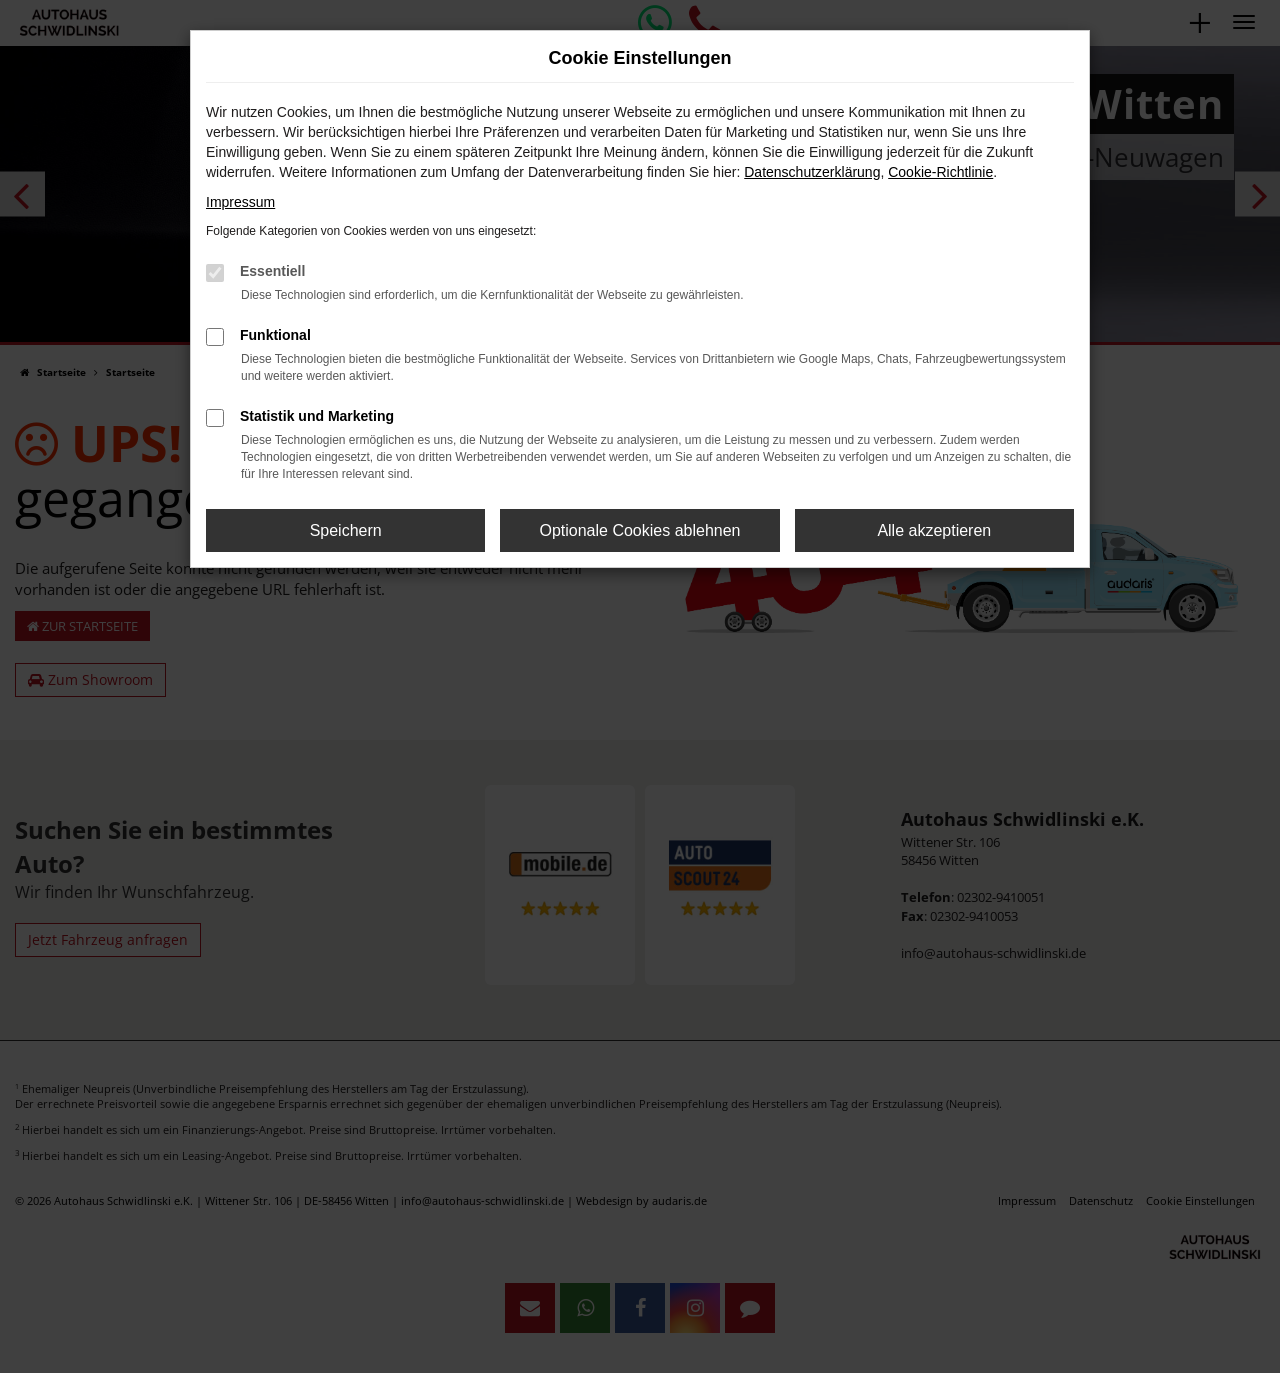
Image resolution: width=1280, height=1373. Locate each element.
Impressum (240, 202)
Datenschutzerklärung (812, 172)
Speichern (346, 530)
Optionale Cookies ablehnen (639, 530)
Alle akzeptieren (934, 530)
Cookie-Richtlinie (940, 172)
